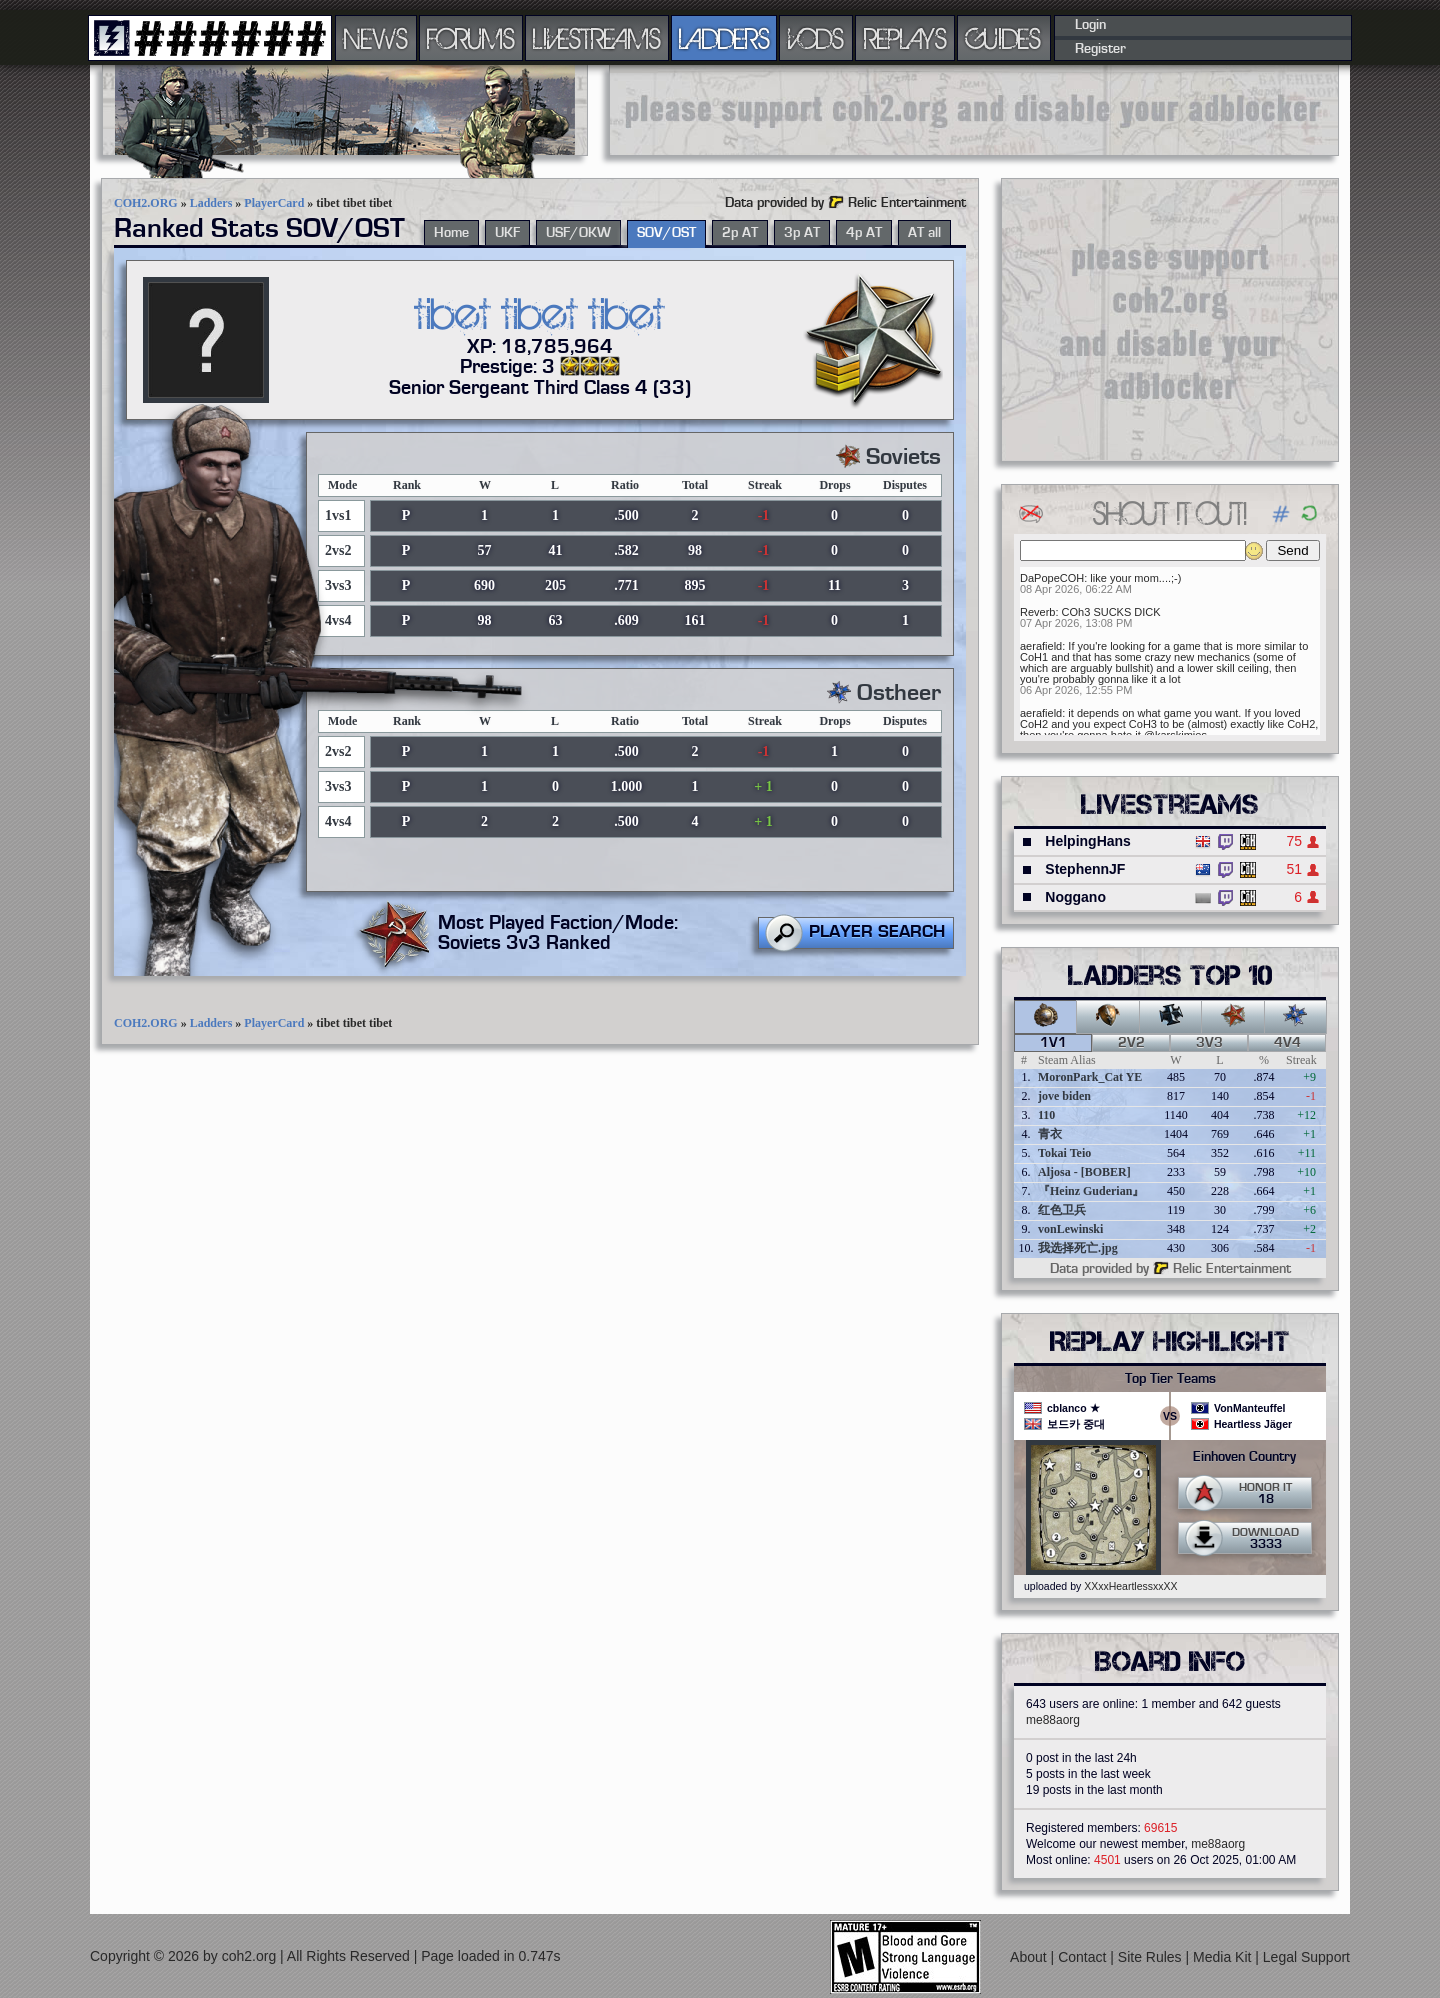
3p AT (802, 233)
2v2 (1131, 1043)
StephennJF (1085, 869)
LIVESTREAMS (597, 38)
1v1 (1053, 1043)
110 (1046, 1115)
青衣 (1050, 1134)
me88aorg (1053, 1720)
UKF (507, 233)
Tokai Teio (1064, 1153)
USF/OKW (578, 233)
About (1030, 1957)
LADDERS (724, 38)
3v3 (1209, 1043)
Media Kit (1224, 1957)
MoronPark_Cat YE (1090, 1077)
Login (1090, 25)
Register (1100, 49)
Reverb (1037, 612)
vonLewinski (1070, 1229)
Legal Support (1306, 1957)
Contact (1084, 1957)
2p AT (740, 233)
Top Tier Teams (1170, 1379)
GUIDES (1004, 38)
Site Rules (1152, 1957)
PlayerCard (274, 203)
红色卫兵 (1062, 1210)
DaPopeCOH (1052, 578)
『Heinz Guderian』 (1091, 1191)
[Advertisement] (974, 110)
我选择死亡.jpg (1078, 1248)
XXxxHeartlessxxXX (1130, 1586)
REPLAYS (905, 38)
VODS (816, 38)
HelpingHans (1088, 841)
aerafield (1041, 646)
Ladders (211, 203)
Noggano (1075, 897)
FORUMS (471, 38)
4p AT (864, 233)
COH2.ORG (146, 203)
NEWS (376, 38)
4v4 (1287, 1043)
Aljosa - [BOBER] (1084, 1172)
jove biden (1064, 1096)
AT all (924, 233)
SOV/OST (666, 233)
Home (451, 233)
